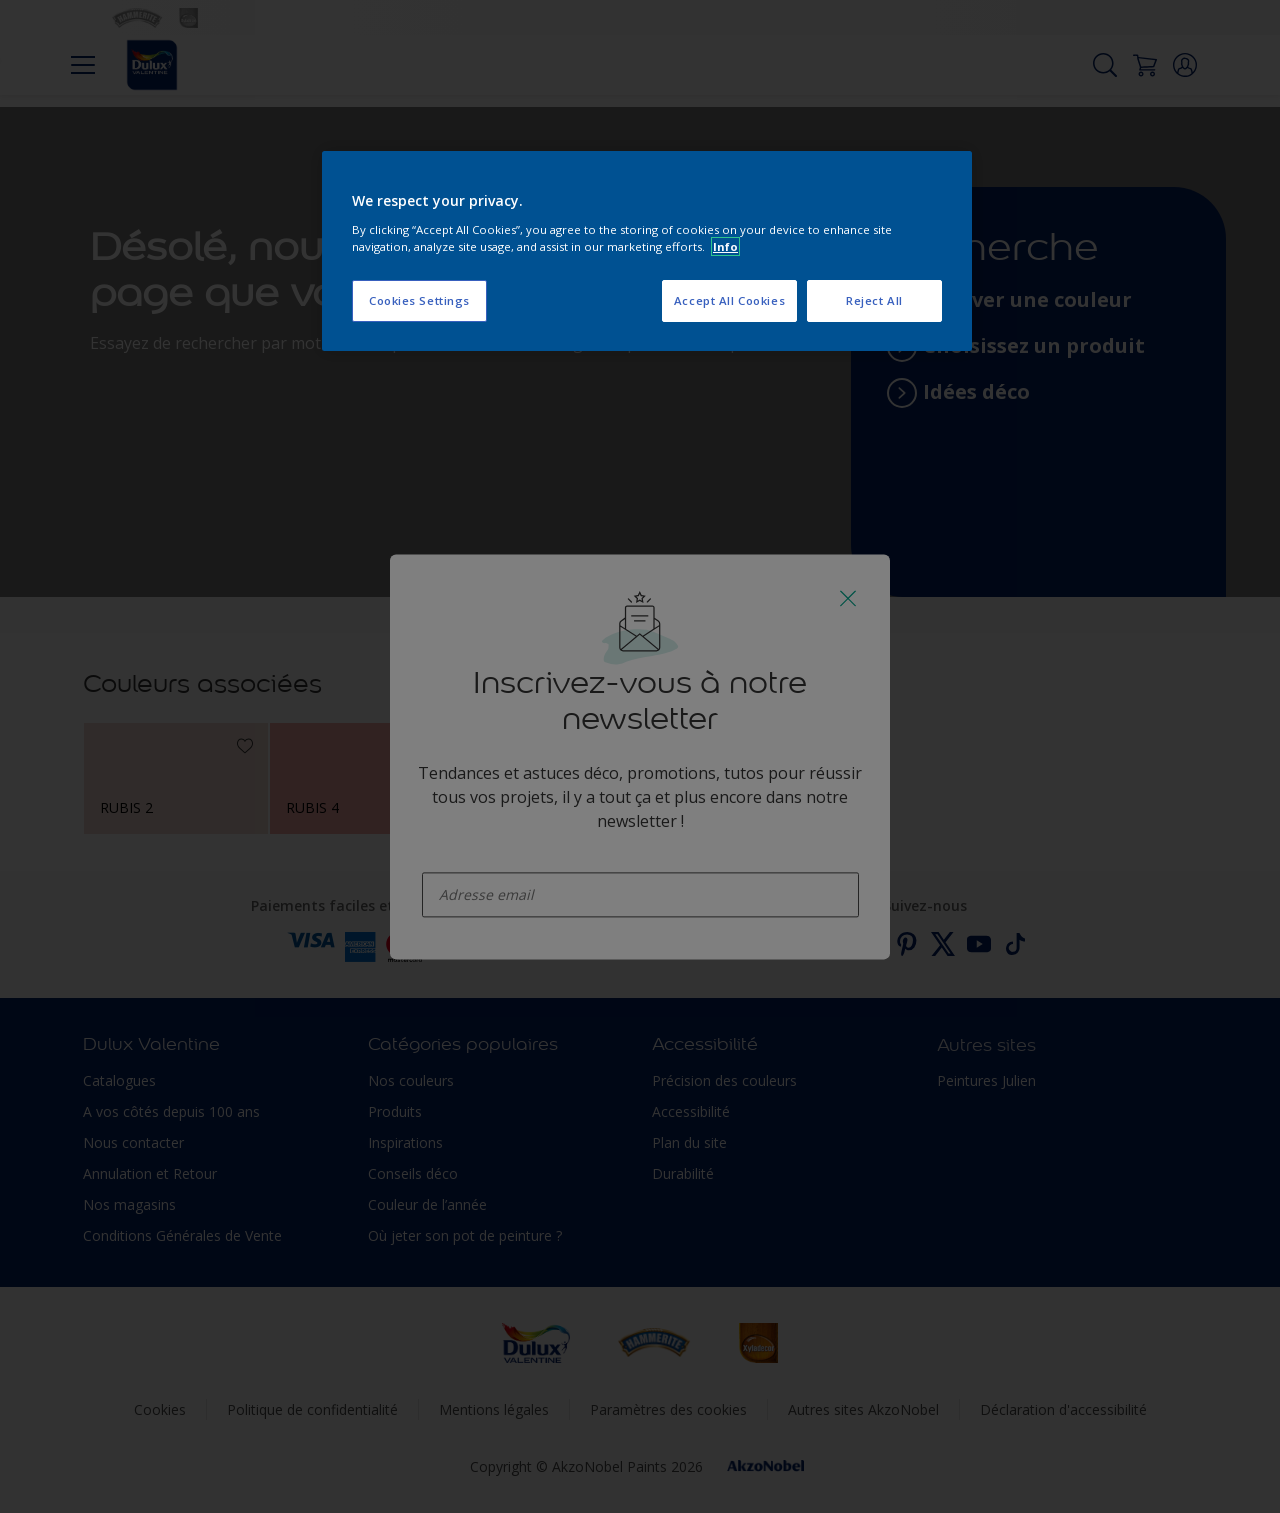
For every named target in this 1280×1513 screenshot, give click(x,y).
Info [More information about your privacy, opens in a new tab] (725, 246)
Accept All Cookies (729, 300)
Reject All (874, 300)
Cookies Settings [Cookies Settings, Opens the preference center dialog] (419, 300)
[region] (647, 251)
